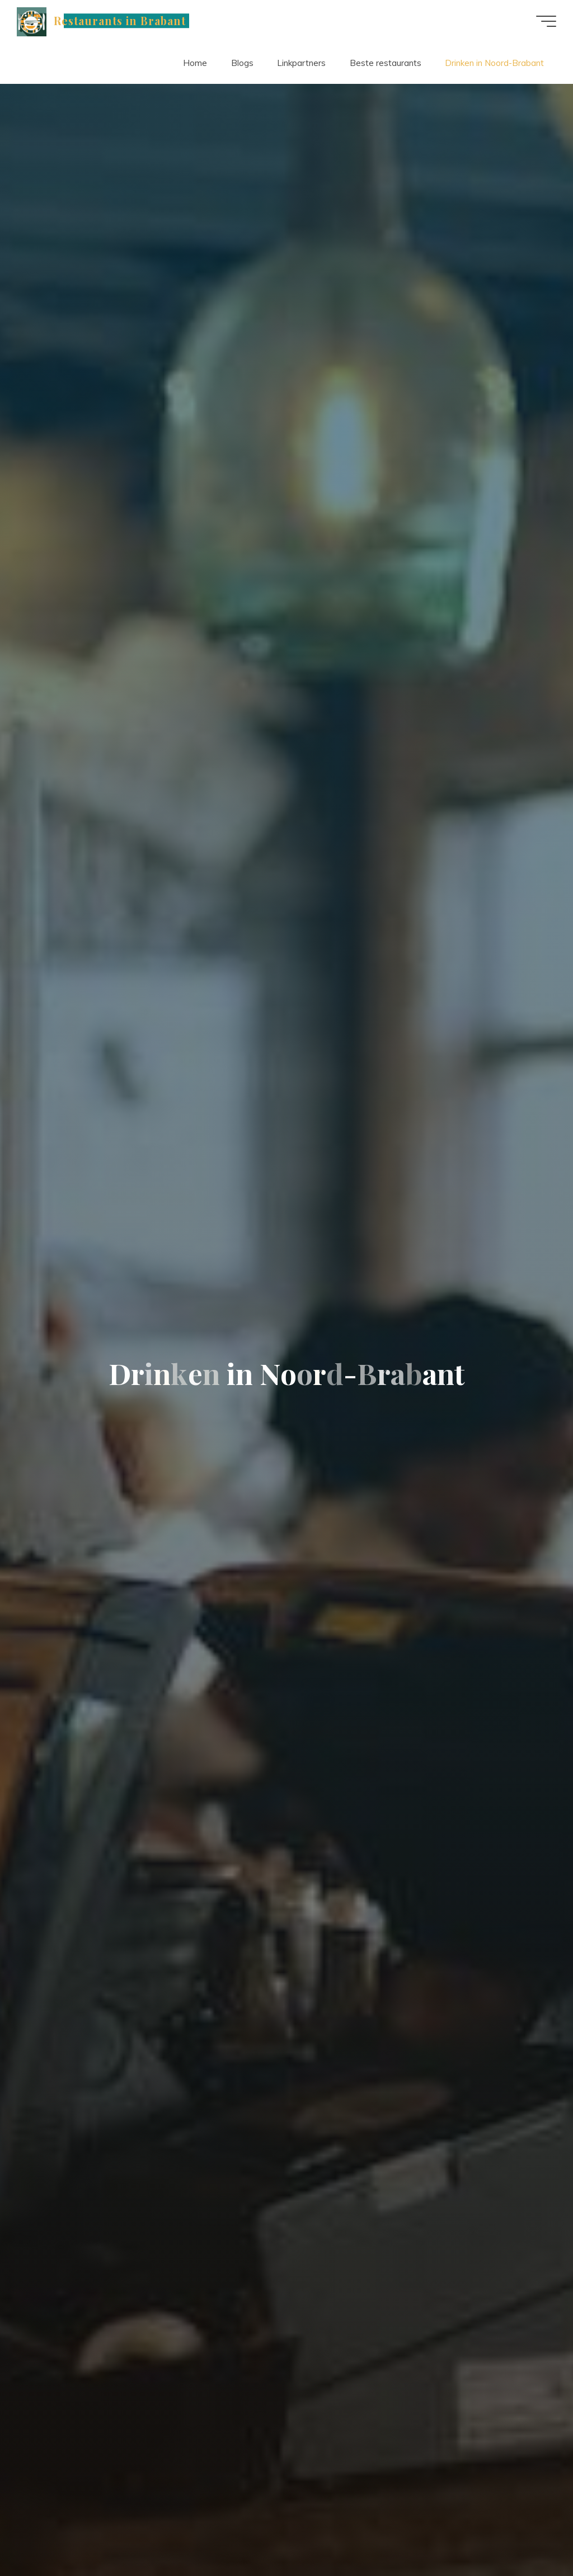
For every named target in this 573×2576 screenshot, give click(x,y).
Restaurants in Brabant (120, 20)
